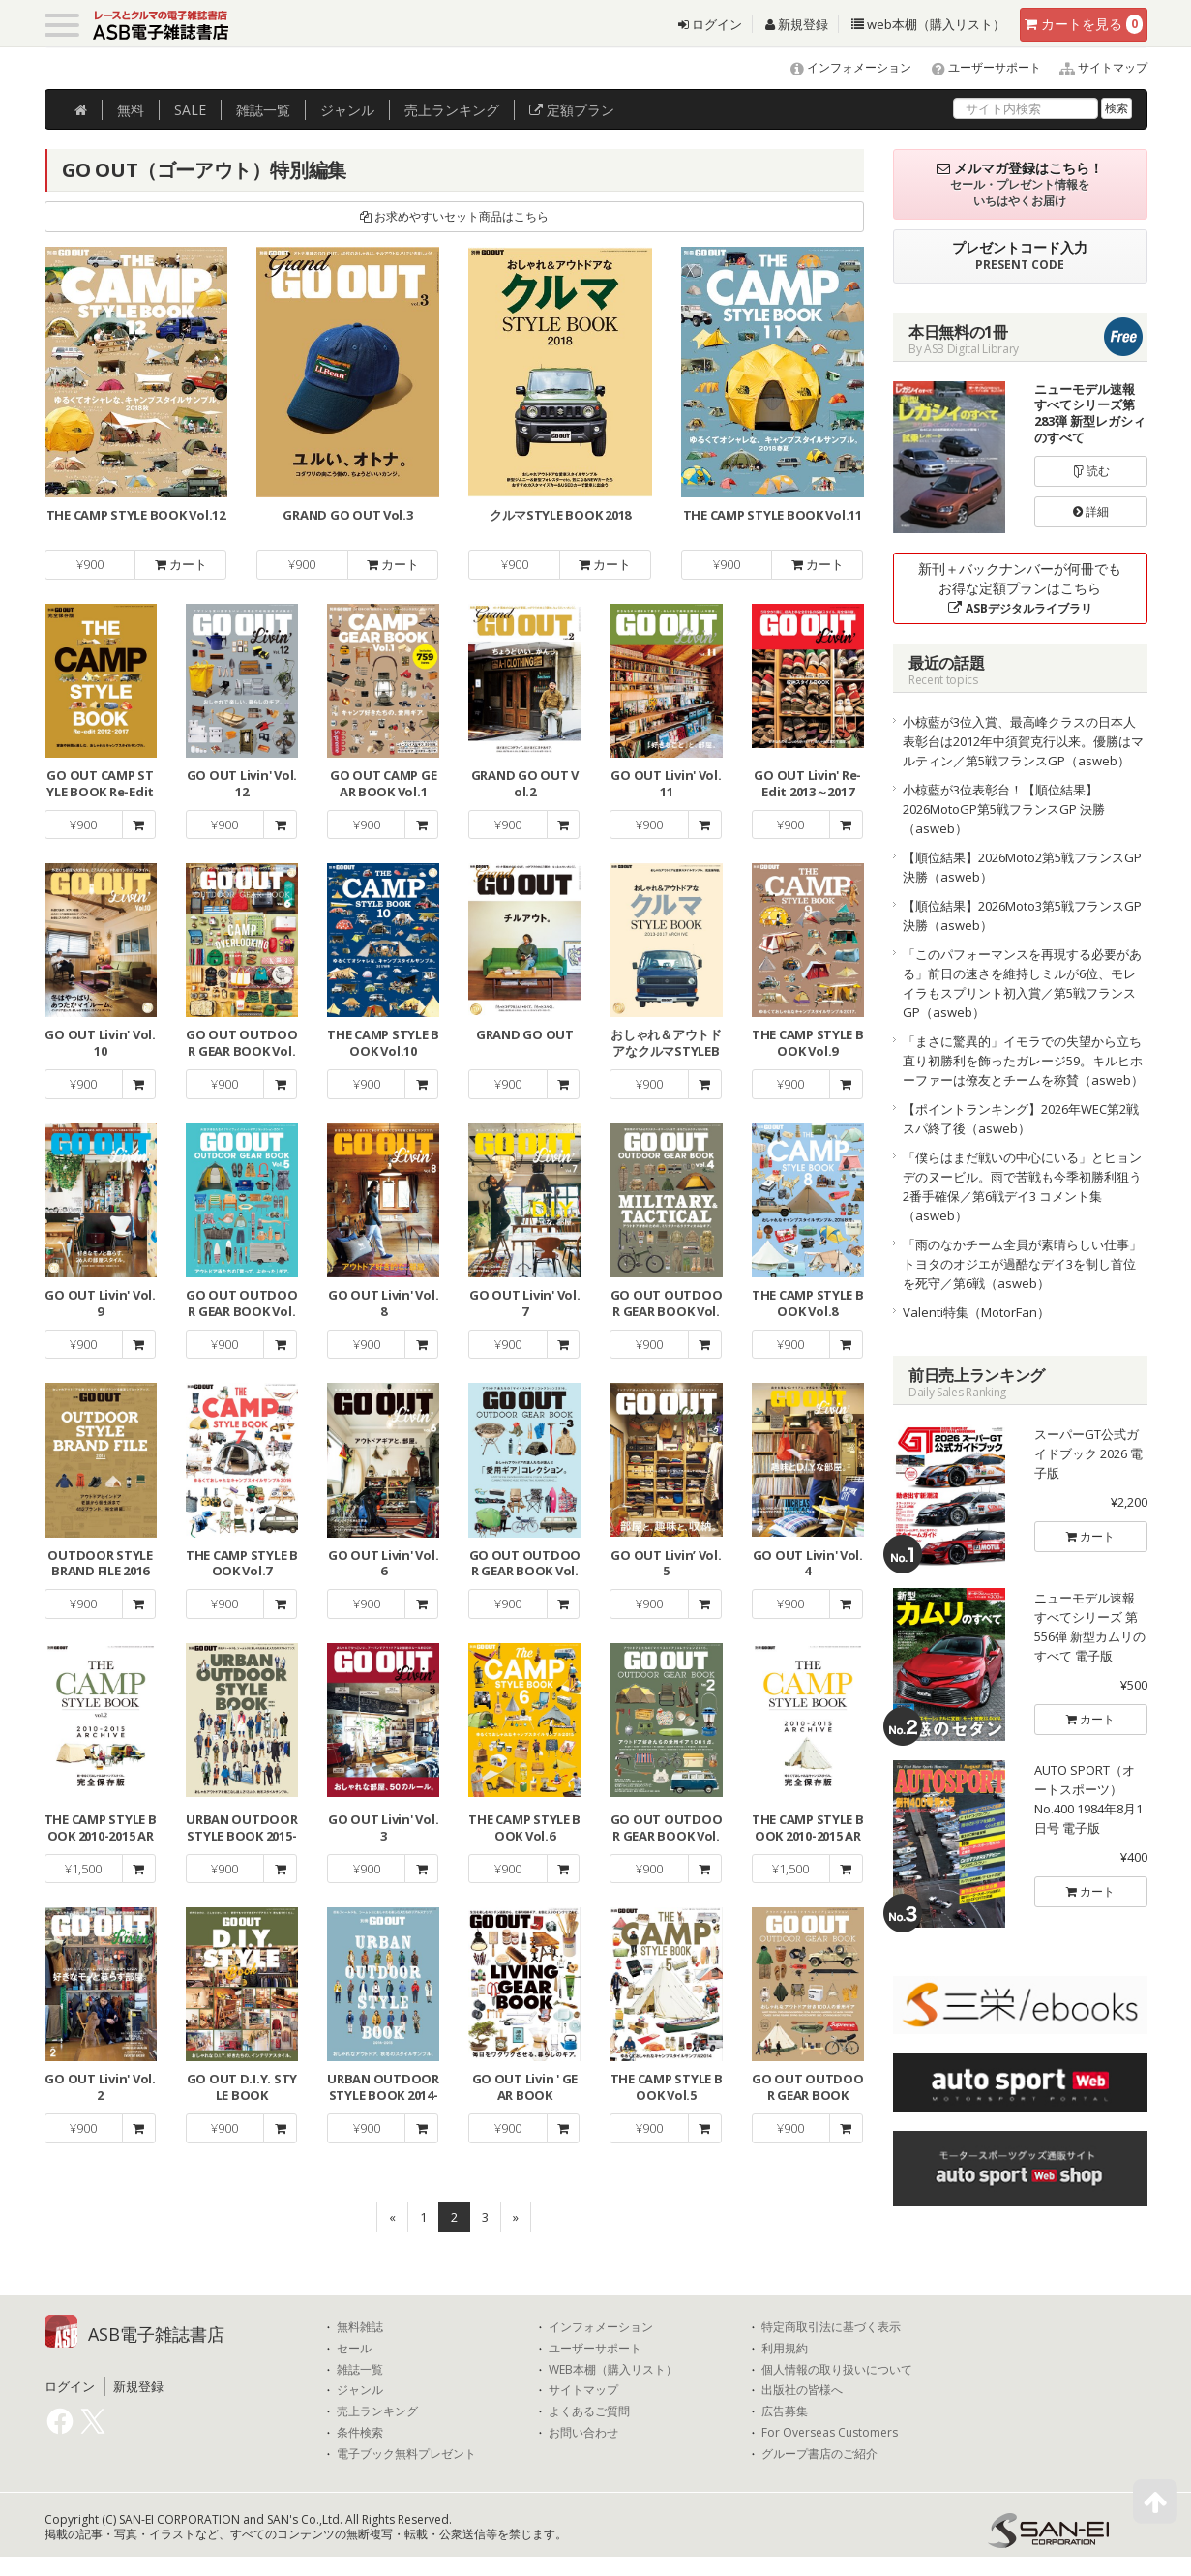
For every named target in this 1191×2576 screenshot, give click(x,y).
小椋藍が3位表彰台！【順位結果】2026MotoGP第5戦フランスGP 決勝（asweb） (1004, 809)
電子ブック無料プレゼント (406, 2454)
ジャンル (347, 110)
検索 (1116, 108)
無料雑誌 (360, 2327)
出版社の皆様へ (802, 2390)
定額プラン (571, 110)
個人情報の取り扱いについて (836, 2370)
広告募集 (784, 2411)
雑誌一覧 (360, 2370)
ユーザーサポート (977, 67)
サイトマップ (1095, 67)
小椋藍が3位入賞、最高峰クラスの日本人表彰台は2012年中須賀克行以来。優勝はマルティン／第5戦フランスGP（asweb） (1023, 741)
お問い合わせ (583, 2433)
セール (354, 2348)
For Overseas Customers (829, 2433)
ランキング (451, 110)
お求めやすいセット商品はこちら (454, 216)
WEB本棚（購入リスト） (613, 2370)
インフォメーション (842, 67)
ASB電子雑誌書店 (156, 2334)
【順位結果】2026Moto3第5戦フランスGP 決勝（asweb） (1022, 915)
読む (1091, 471)
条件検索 (360, 2433)
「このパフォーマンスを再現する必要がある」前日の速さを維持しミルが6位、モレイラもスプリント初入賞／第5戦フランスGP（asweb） (1022, 983)
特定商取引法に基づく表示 (831, 2327)
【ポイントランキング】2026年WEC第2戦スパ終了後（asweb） (1021, 1118)
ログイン (710, 24)
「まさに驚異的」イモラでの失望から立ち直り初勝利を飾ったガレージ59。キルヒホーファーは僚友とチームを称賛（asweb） (1023, 1061)
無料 (130, 110)
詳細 (1091, 511)
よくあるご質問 (589, 2411)
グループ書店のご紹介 (819, 2454)
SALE (190, 110)
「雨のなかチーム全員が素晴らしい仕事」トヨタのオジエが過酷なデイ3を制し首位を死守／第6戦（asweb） (1022, 1264)
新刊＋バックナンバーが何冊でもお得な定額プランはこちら (1019, 587)
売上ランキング (377, 2411)
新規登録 (796, 24)
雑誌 (263, 110)
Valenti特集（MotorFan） (976, 1312)
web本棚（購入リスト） (928, 24)
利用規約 (784, 2348)
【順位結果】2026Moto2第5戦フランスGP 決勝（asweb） (1022, 867)
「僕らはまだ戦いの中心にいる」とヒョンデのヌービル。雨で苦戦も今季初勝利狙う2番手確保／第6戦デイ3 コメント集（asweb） (1022, 1186)
